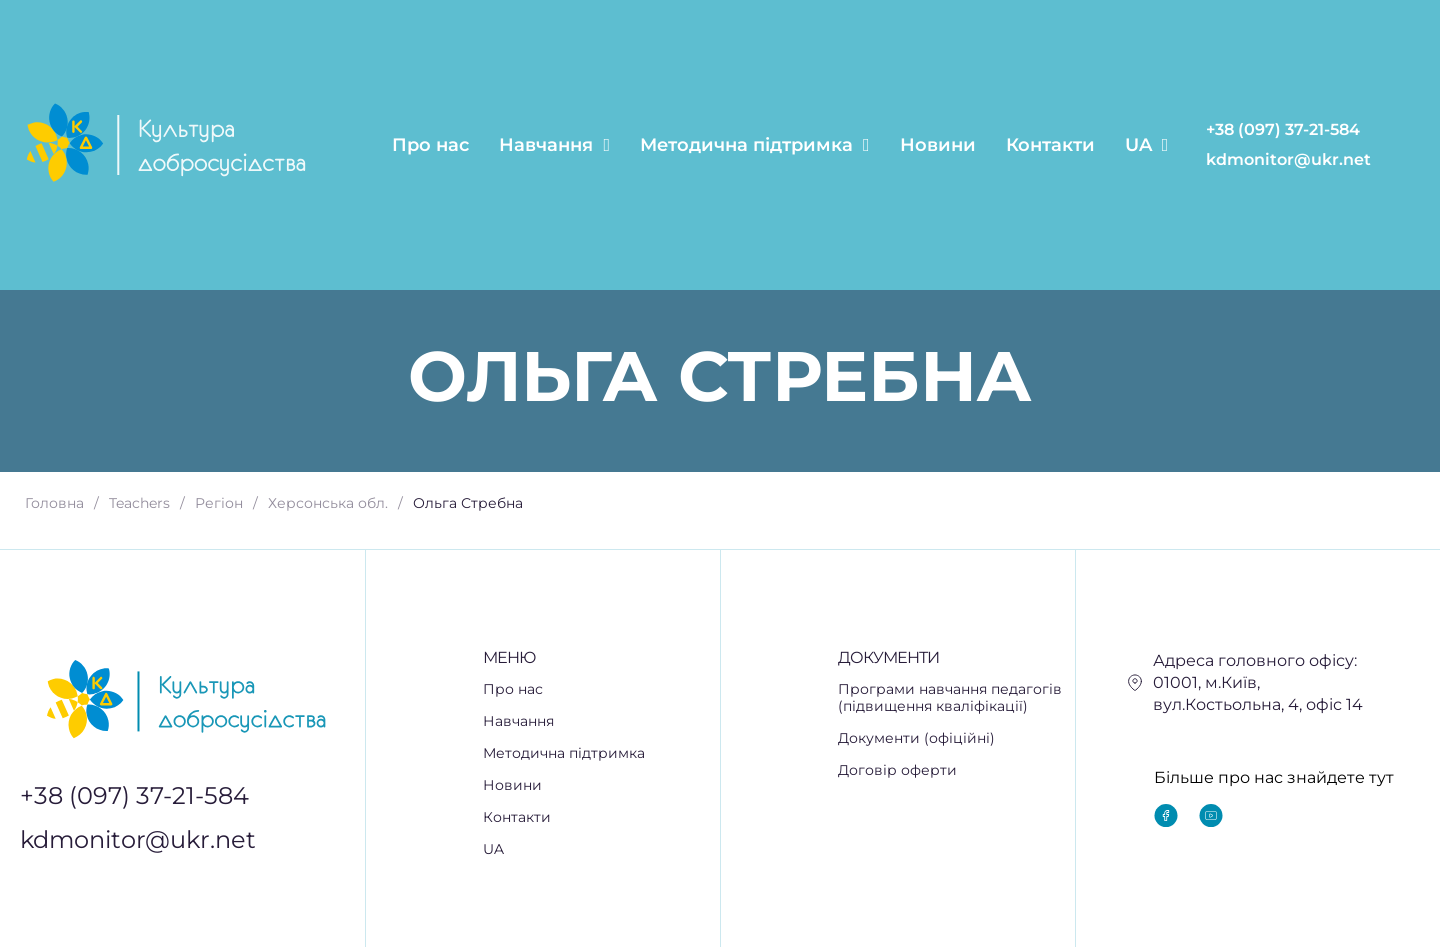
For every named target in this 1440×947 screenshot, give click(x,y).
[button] (601, 721)
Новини (938, 145)
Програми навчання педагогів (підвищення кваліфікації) (950, 698)
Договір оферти (897, 770)
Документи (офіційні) (916, 738)
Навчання (554, 145)
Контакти (1050, 145)
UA (1147, 145)
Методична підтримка (755, 145)
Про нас (430, 145)
